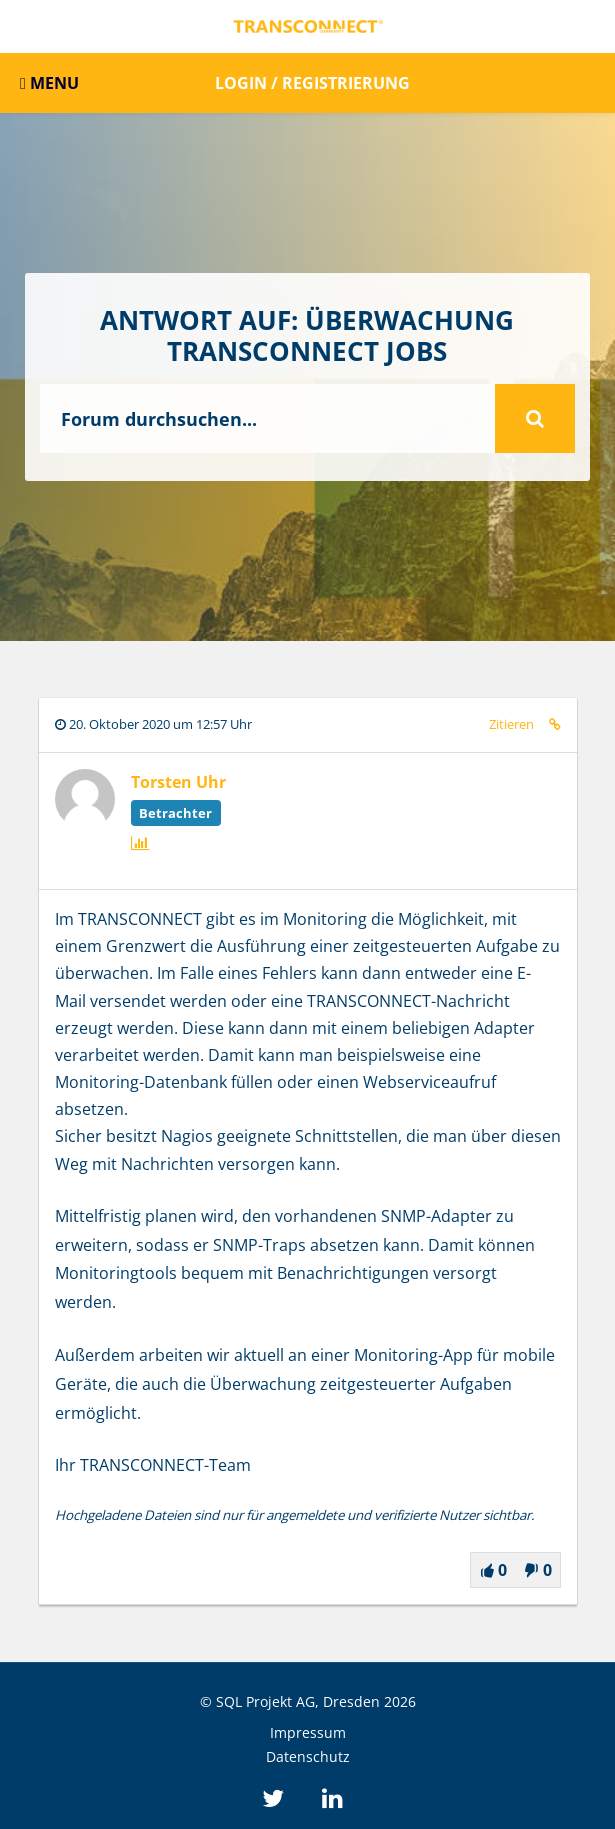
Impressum (308, 1732)
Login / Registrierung (312, 83)
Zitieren (511, 724)
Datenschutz (308, 1756)
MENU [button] (49, 83)
